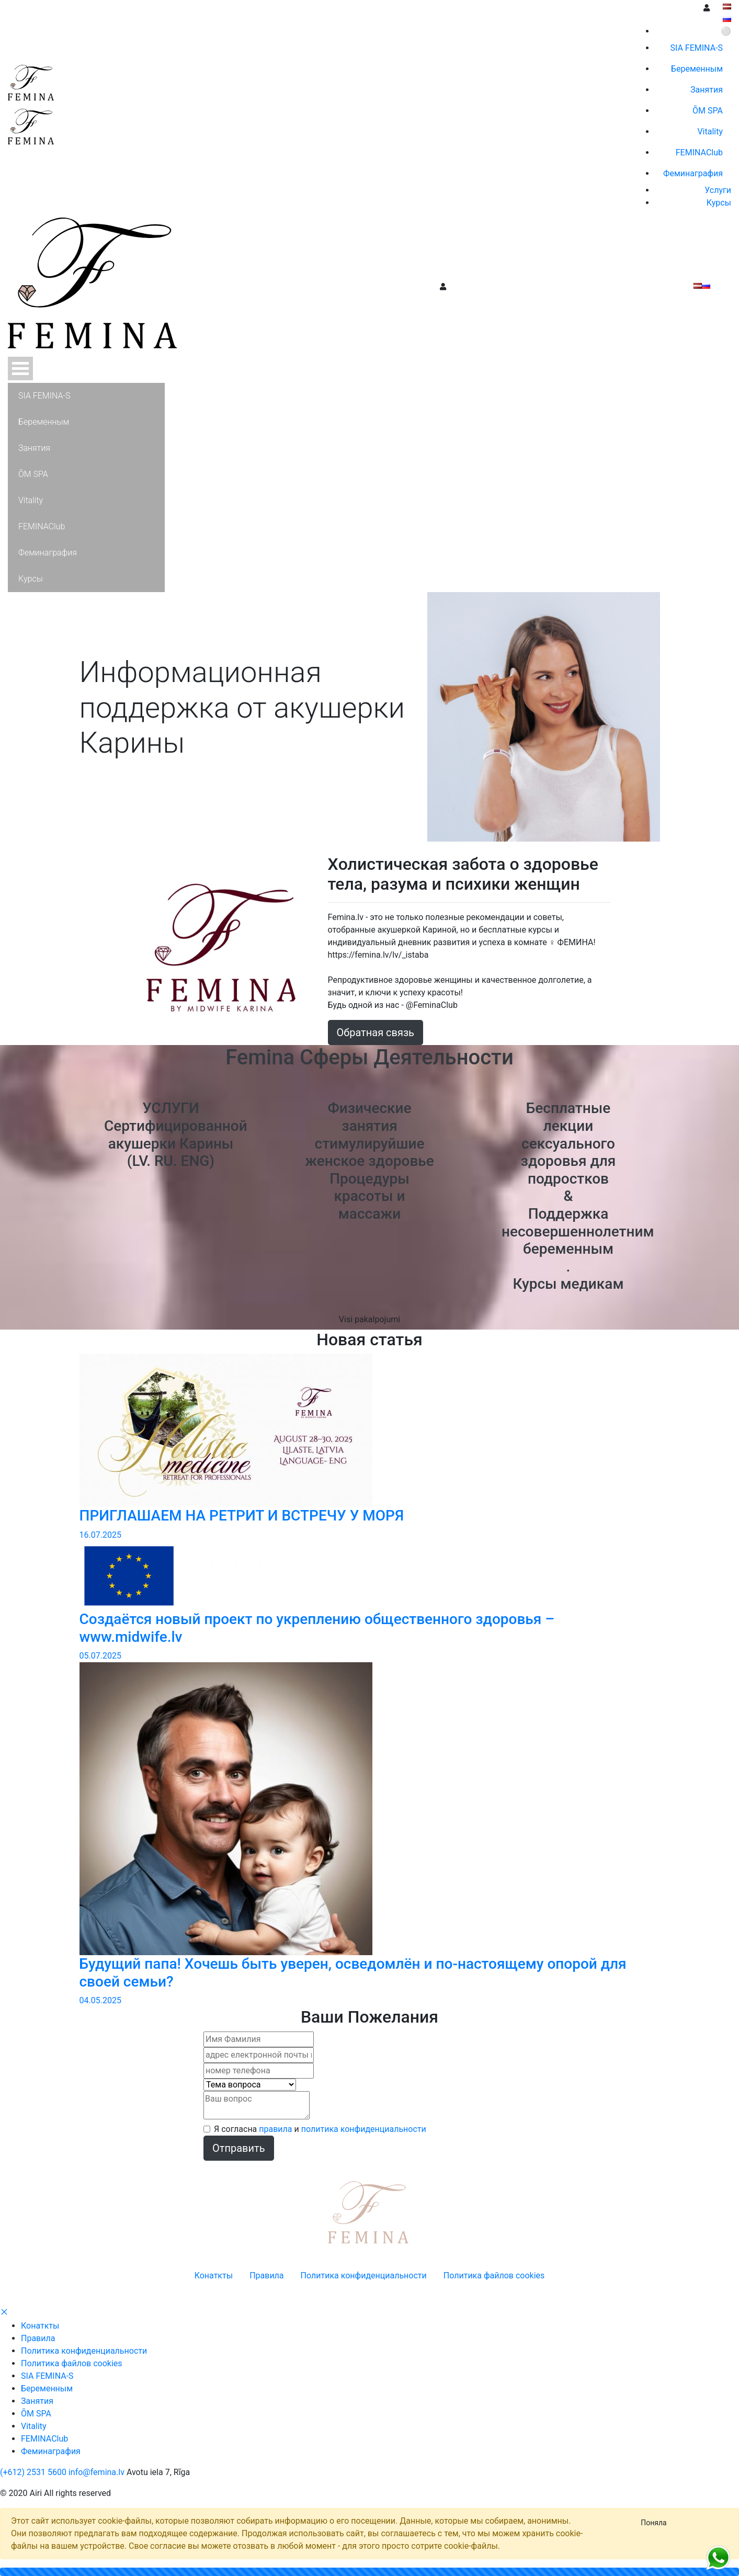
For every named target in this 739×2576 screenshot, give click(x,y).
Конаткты (40, 2326)
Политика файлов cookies (71, 2363)
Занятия (37, 2401)
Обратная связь (375, 1032)
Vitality (34, 2426)
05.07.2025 (100, 1656)
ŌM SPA (36, 2414)
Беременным (47, 2388)
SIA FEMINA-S (47, 2376)
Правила (38, 2338)
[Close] (653, 2523)
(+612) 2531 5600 (33, 2472)
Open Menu (20, 368)
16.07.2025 (100, 1535)
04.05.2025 (100, 2000)
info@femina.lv (96, 2472)
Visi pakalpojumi (369, 1319)
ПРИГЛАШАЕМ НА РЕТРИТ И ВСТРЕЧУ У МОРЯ (241, 1515)
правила (275, 2129)
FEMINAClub (44, 2439)
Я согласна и (320, 2129)
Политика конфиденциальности (84, 2351)
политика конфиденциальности (363, 2129)
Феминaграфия (51, 2451)
